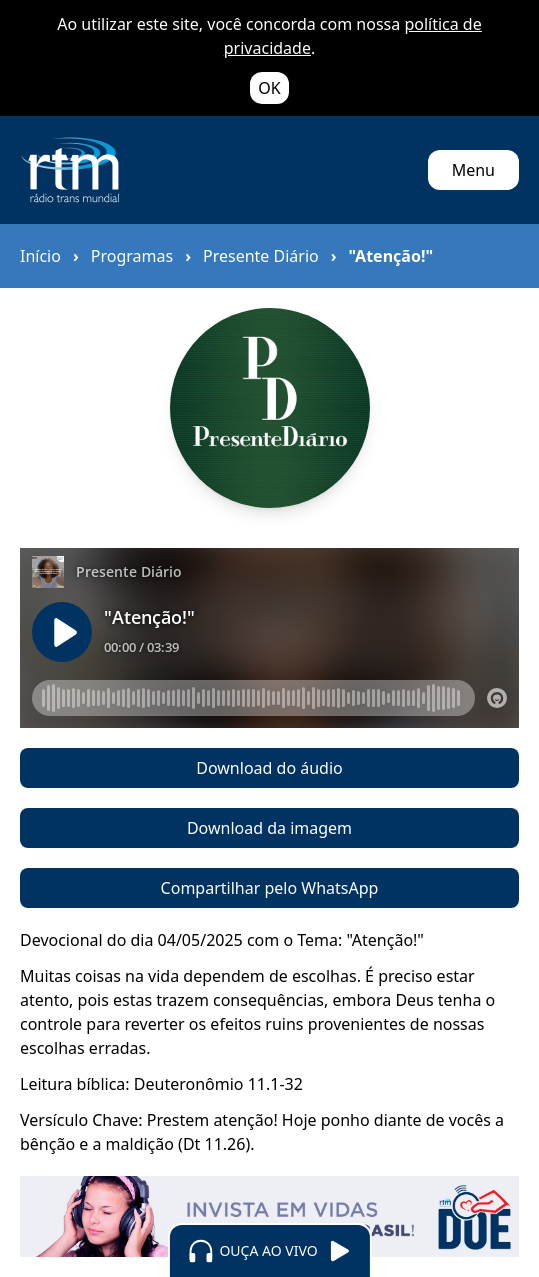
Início (40, 256)
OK (269, 88)
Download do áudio (269, 768)
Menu (473, 170)
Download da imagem (269, 828)
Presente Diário (261, 256)
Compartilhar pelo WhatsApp (270, 888)
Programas (132, 256)
